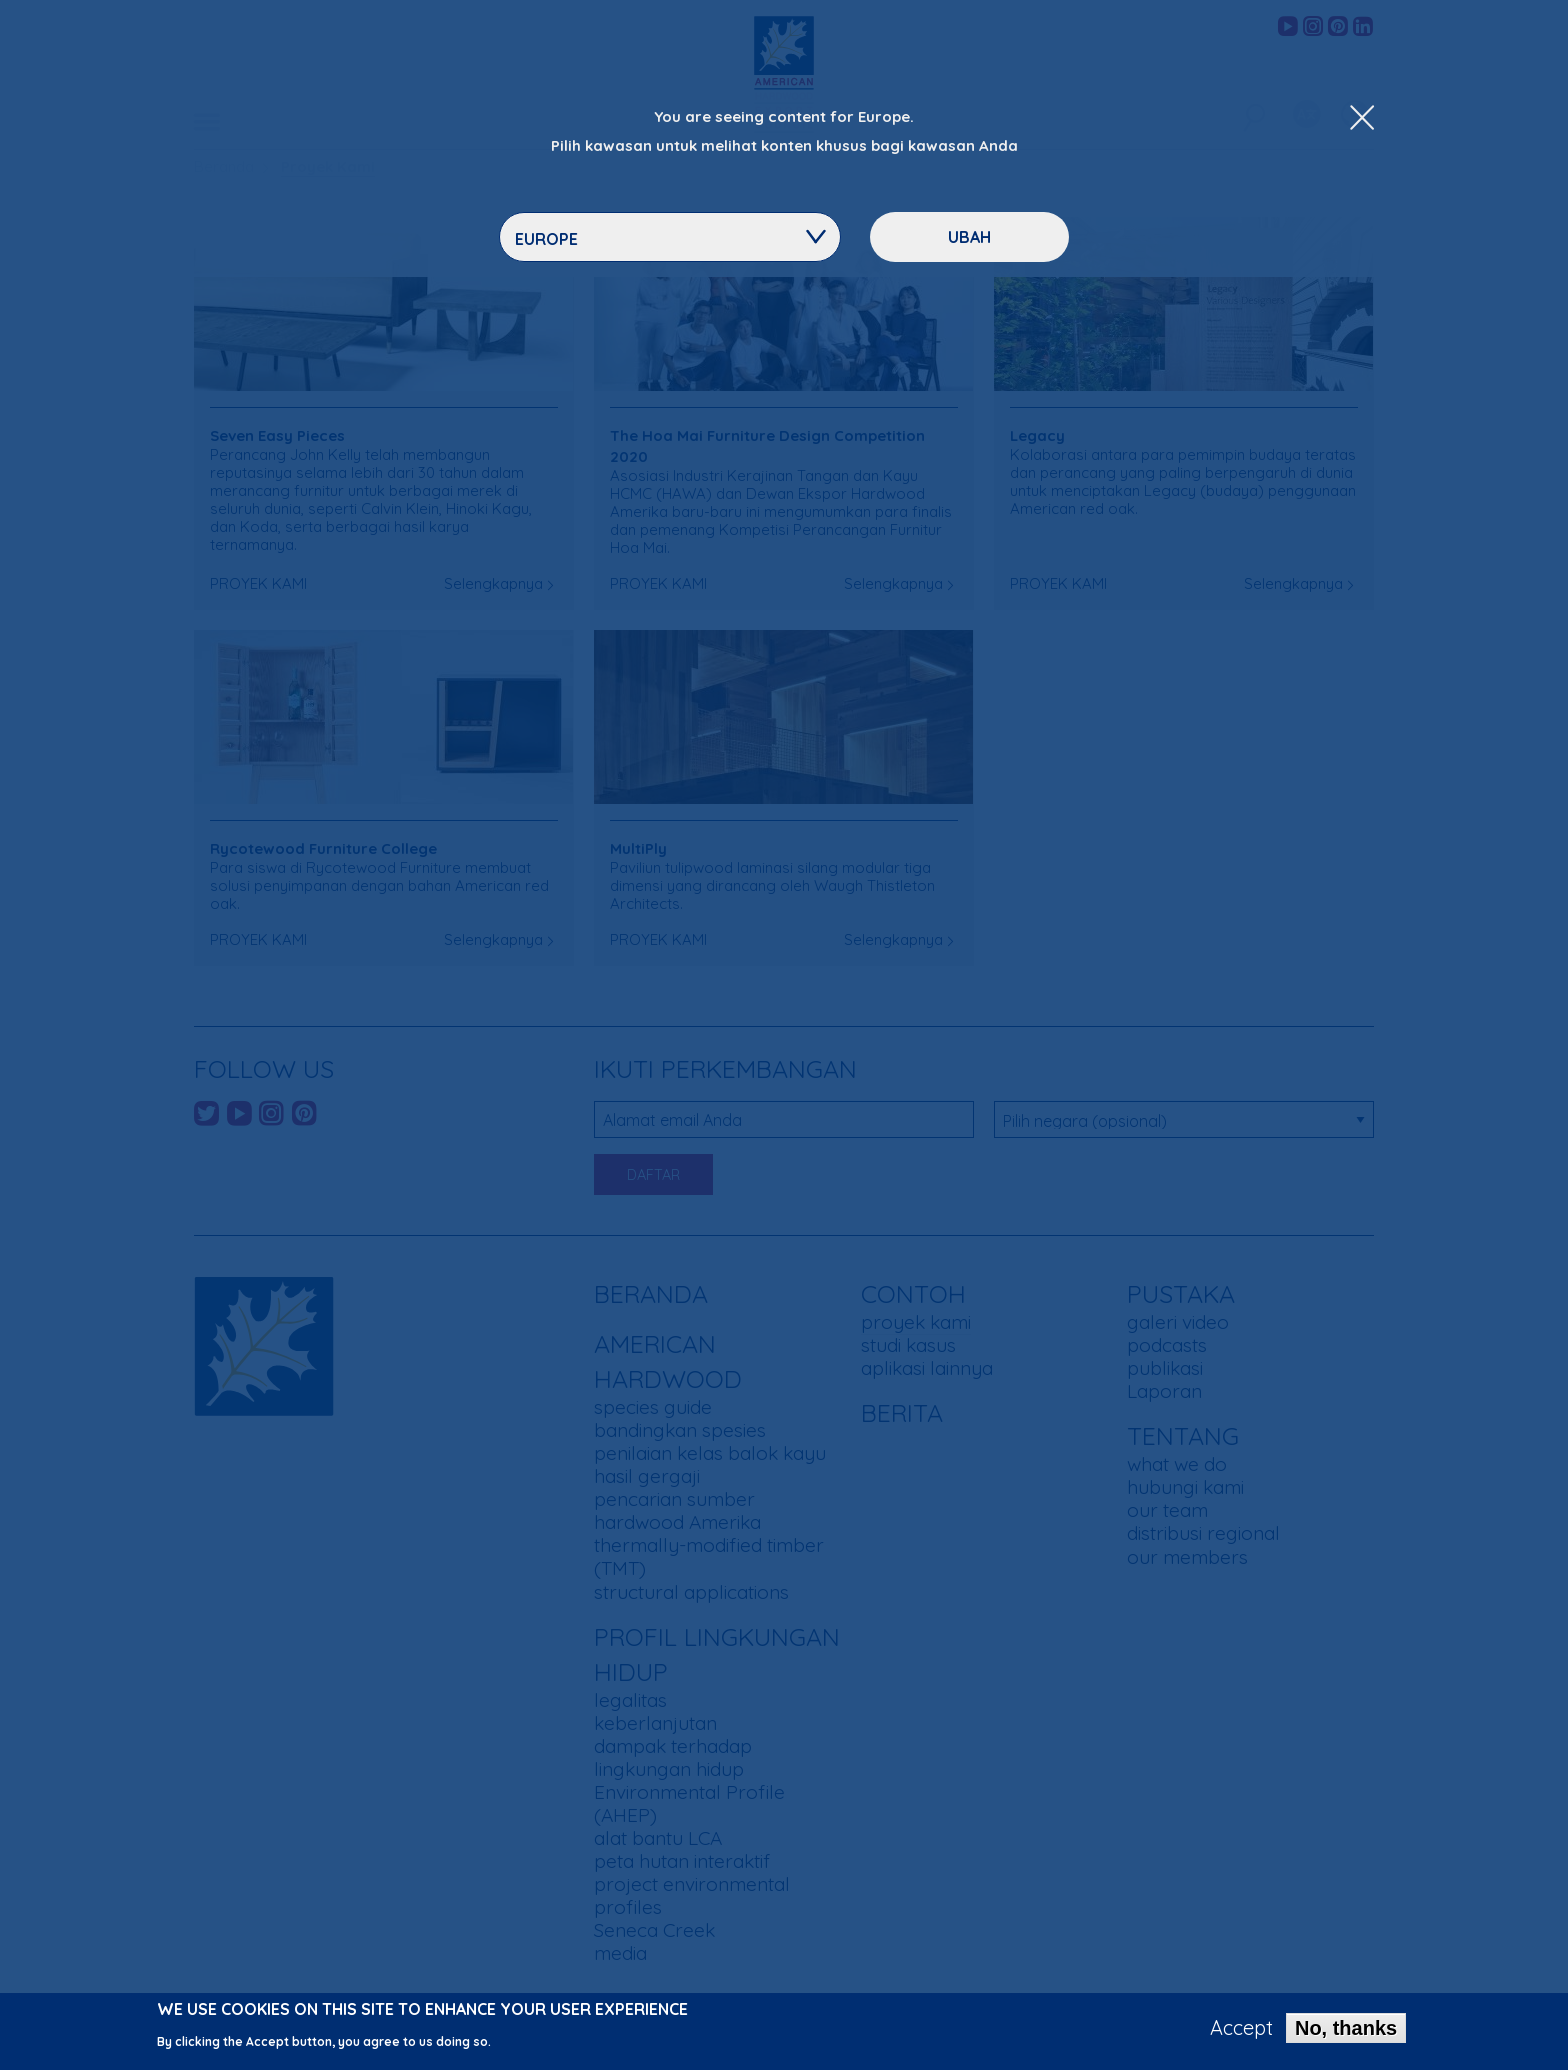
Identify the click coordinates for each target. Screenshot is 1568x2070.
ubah (969, 237)
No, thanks (1346, 2032)
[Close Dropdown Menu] (1362, 119)
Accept (1241, 2032)
